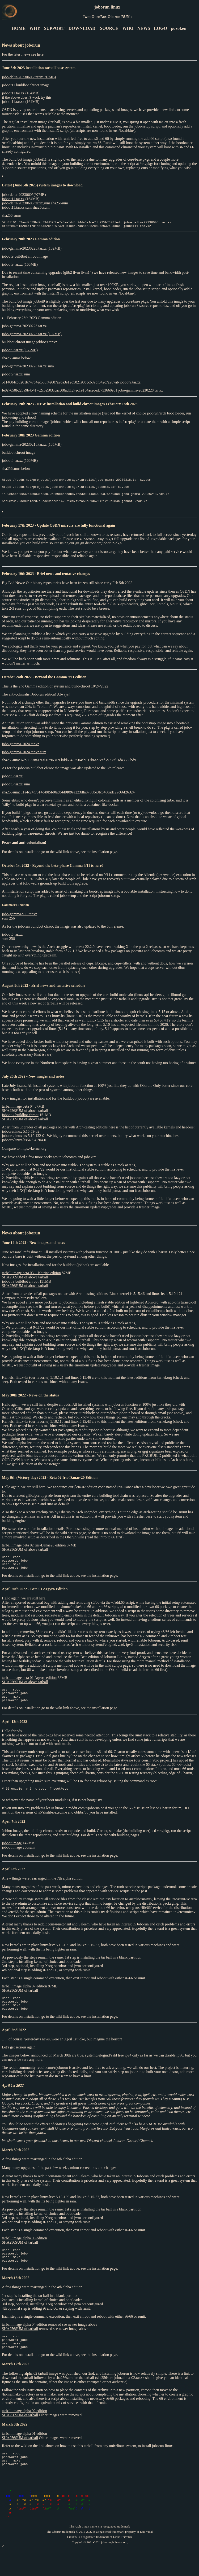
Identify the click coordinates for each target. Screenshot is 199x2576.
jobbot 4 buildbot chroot (20, 1123)
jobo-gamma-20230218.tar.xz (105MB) (32, 446)
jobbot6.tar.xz (12, 784)
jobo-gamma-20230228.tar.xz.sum (28, 367)
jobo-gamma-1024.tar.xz (20, 752)
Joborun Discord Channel (132, 2158)
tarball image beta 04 (18, 1114)
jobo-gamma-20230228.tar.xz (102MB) (32, 250)
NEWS (143, 28)
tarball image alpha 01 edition (24, 2456)
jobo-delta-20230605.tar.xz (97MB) (29, 77)
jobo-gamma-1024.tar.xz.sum (24, 760)
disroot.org (106, 559)
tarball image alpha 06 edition (24, 2255)
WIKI (128, 28)
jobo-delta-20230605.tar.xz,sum (26, 203)
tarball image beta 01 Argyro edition (29, 1688)
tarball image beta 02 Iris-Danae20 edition (34, 1553)
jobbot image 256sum (18, 1861)
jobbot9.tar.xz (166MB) (20, 266)
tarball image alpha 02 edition (24, 2433)
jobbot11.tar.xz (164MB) (20, 93)
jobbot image (12, 1857)
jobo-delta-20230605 (18, 195)
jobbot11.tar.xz (13, 199)
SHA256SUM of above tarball (25, 1118)
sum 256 (8, 926)
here (40, 54)
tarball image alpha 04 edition (24, 2344)
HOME (18, 28)
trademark (123, 2552)
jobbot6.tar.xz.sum (16, 792)
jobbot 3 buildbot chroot (20, 1289)
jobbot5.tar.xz (12, 942)
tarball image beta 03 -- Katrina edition (31, 1281)
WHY (34, 28)
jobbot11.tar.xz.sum (17, 207)
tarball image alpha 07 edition (24, 2000)
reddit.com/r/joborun (52, 2085)
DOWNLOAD (81, 28)
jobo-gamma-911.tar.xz (19, 922)
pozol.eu (178, 28)
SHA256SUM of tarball (20, 2005)
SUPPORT (54, 28)
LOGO (160, 28)
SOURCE (109, 28)
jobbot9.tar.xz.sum (16, 376)
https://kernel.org (33, 1156)
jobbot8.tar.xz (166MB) (20, 462)
